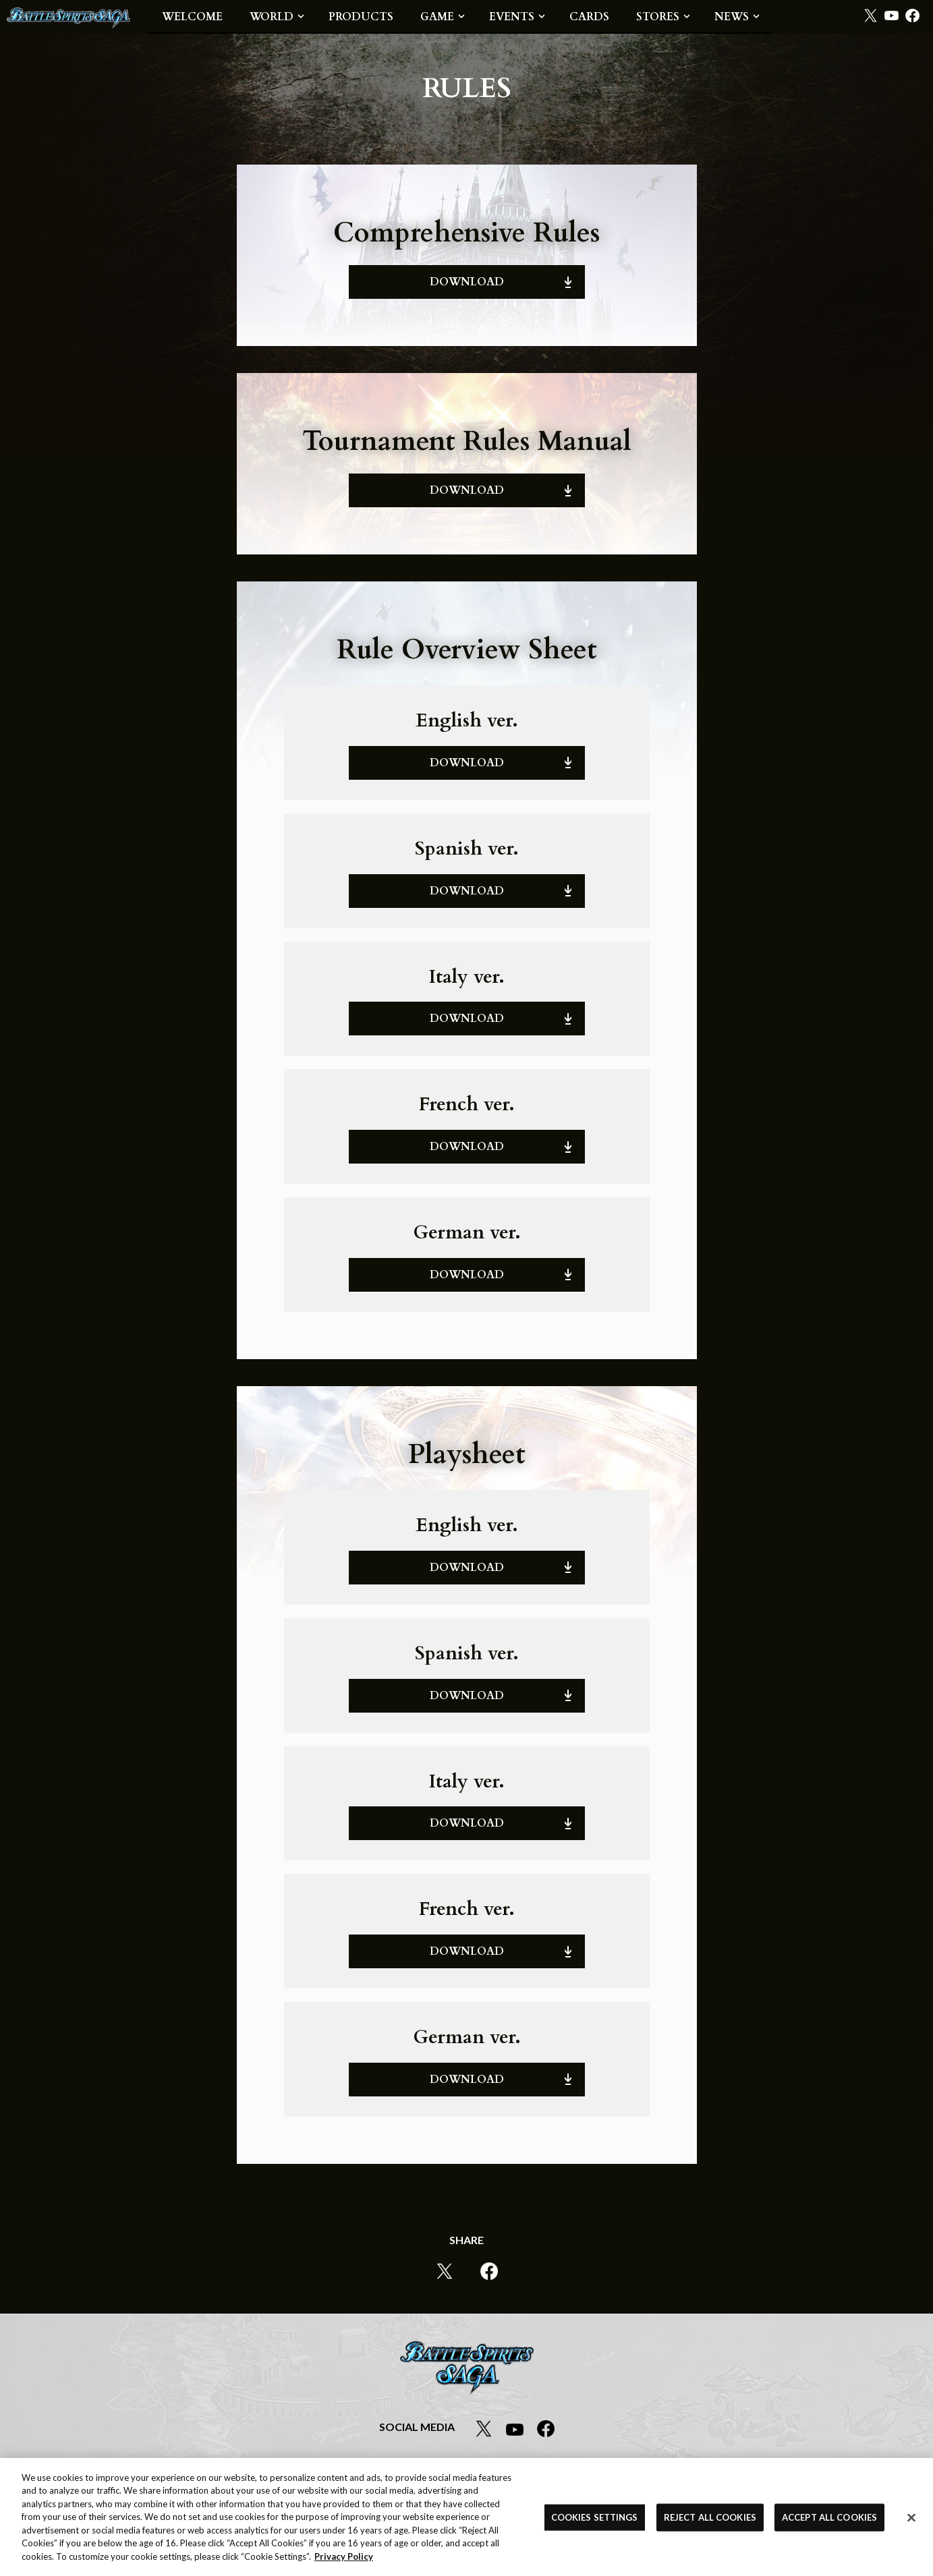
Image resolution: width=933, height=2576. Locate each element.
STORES (657, 16)
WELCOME (192, 16)
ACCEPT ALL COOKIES (829, 2520)
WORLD (271, 16)
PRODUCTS (361, 16)
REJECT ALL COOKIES (710, 2520)
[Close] (911, 2521)
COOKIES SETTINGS (594, 2520)
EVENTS (511, 16)
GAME (437, 16)
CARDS (589, 16)
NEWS (731, 16)
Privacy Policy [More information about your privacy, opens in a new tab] (343, 2559)
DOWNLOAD (467, 282)
